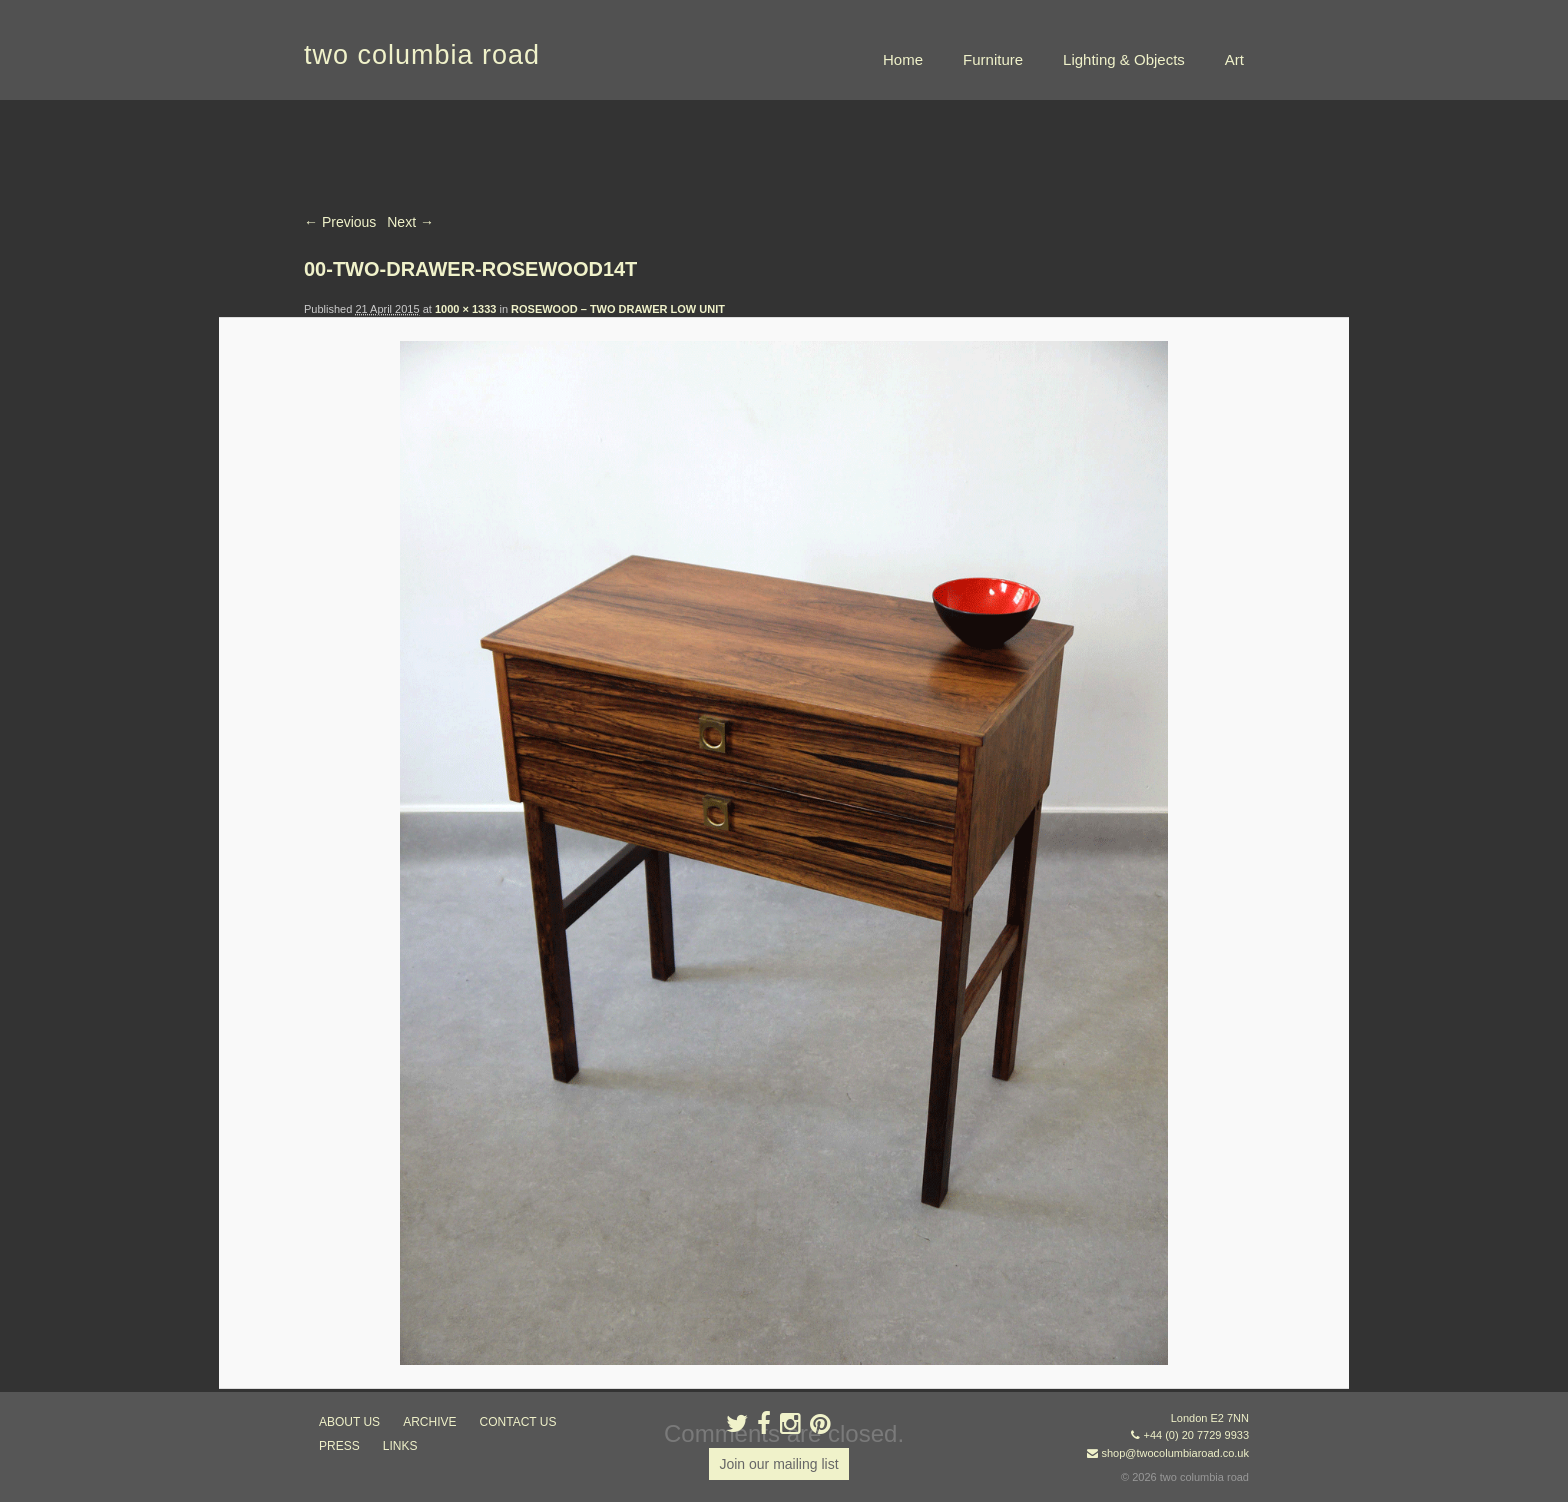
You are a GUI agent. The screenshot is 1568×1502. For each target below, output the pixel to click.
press (339, 1446)
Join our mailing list (778, 1464)
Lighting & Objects (1124, 59)
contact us (518, 1422)
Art (1234, 59)
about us (349, 1422)
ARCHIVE (429, 1422)
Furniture (993, 59)
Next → (410, 222)
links (400, 1446)
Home (903, 59)
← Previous (340, 222)
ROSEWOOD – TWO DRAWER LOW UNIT (618, 309)
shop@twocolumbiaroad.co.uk (1175, 1453)
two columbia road (422, 55)
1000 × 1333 (465, 309)
